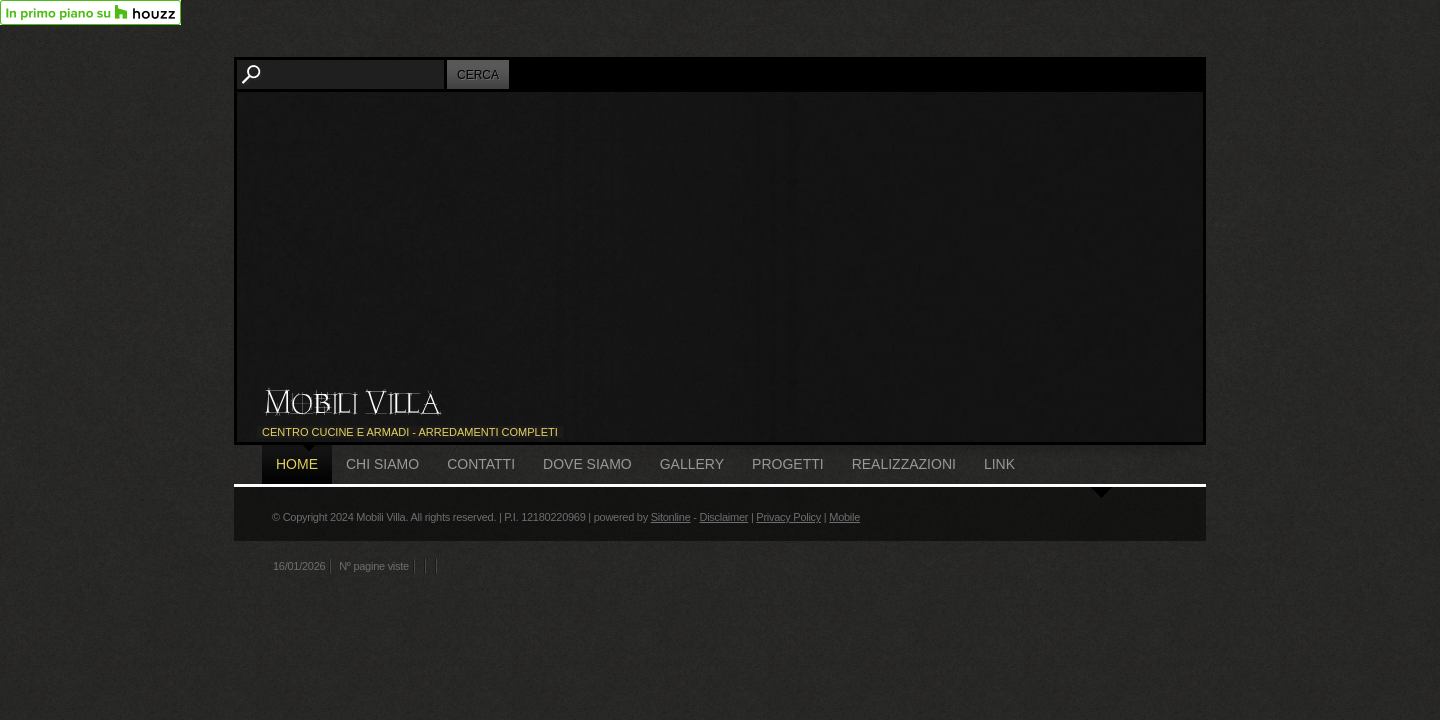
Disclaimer (723, 517)
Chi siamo (382, 464)
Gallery (692, 464)
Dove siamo (587, 464)
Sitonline (671, 517)
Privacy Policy (788, 517)
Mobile (844, 517)
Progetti (788, 464)
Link (999, 464)
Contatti (481, 464)
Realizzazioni (904, 464)
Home (297, 464)
